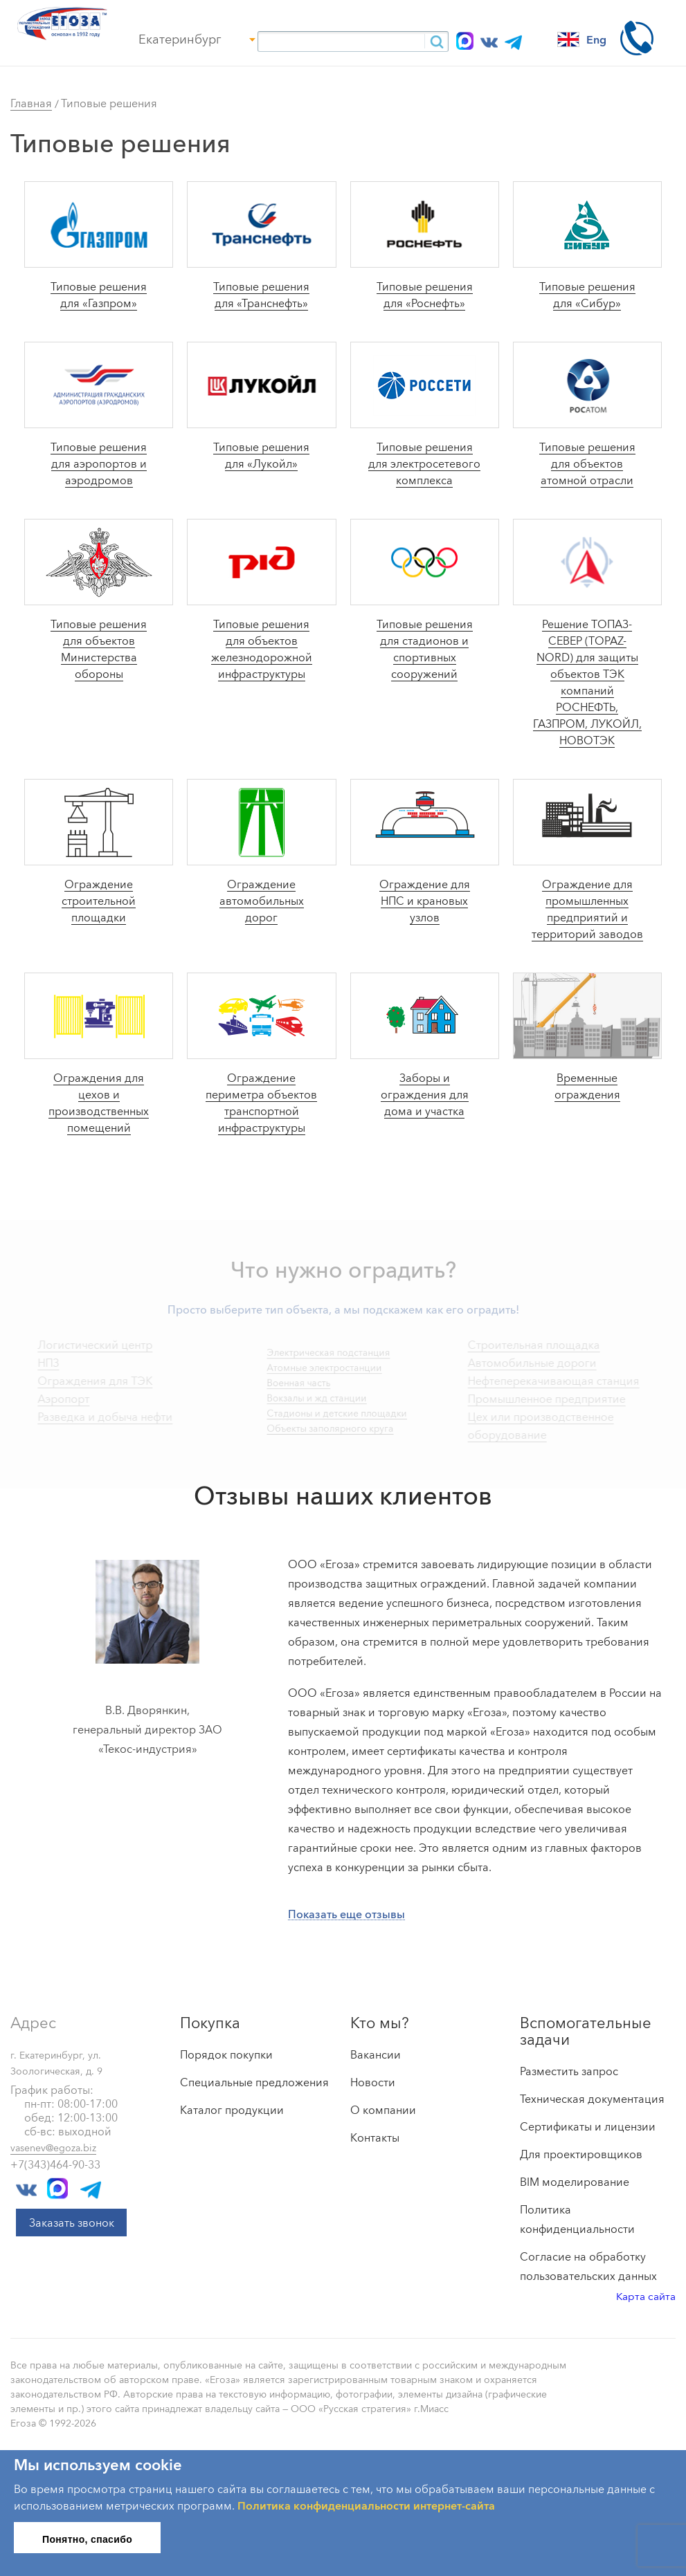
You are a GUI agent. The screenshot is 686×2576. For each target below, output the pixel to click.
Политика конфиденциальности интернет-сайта (366, 2505)
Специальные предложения (254, 2082)
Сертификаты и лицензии (588, 2126)
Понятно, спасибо (87, 2539)
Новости (372, 2082)
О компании (383, 2110)
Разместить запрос (569, 2071)
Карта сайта (646, 2296)
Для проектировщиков (581, 2154)
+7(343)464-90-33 (55, 2164)
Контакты (374, 2137)
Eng (581, 39)
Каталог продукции (232, 2110)
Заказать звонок (71, 2222)
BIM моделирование (574, 2182)
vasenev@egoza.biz (53, 2148)
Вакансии (375, 2054)
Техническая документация (592, 2099)
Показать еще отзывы (346, 1914)
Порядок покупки (226, 2054)
